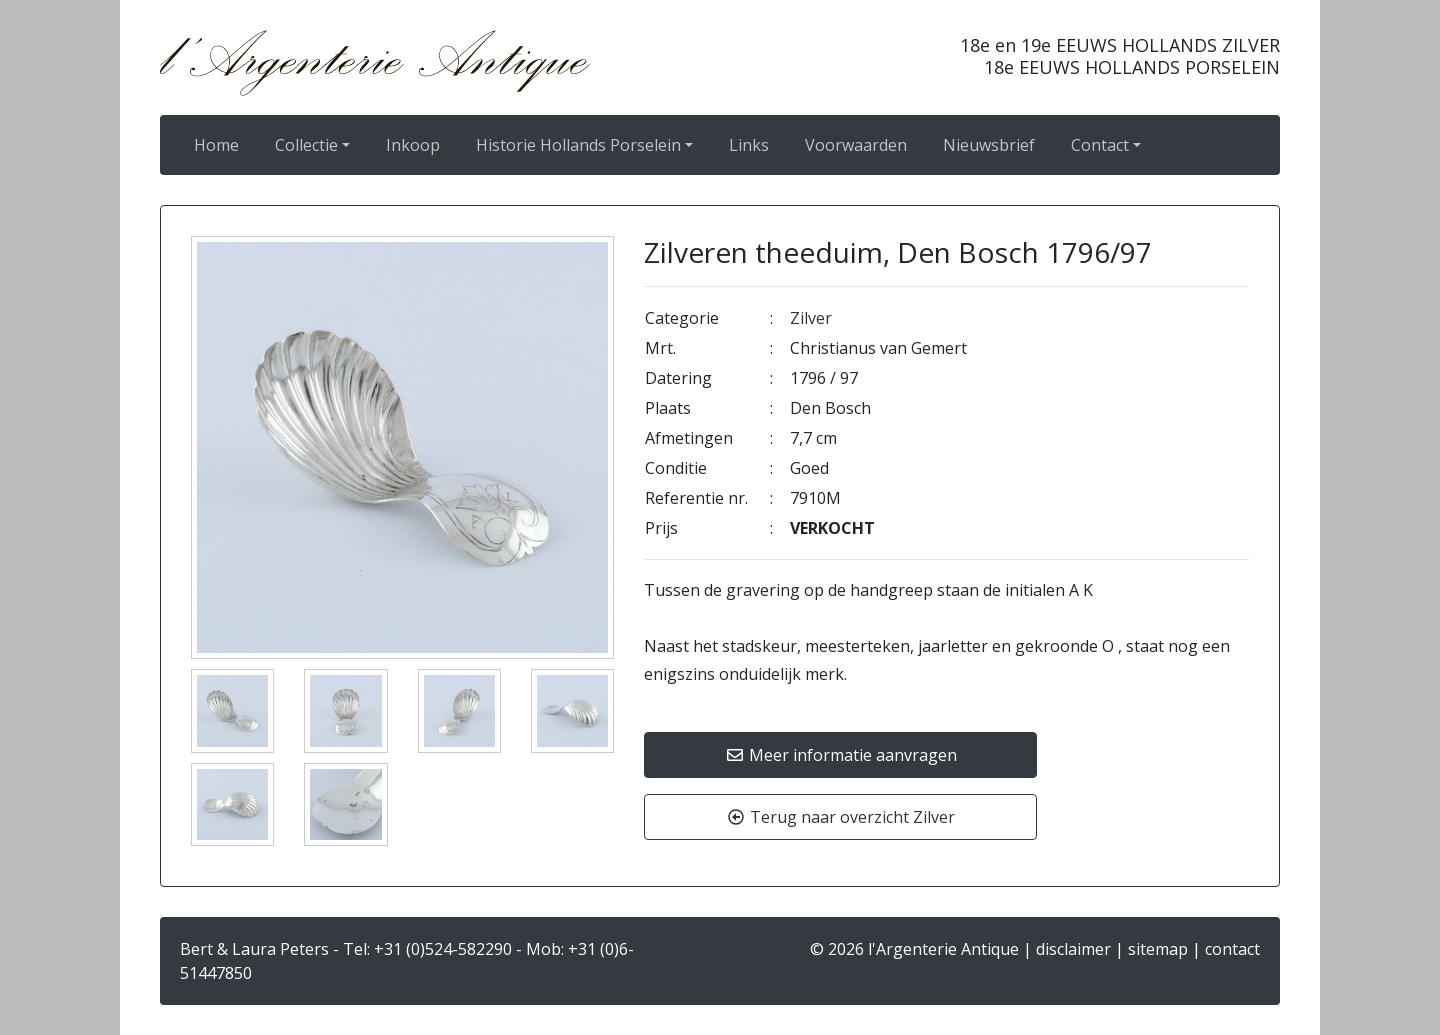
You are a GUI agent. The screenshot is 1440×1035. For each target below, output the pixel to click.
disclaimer (1073, 949)
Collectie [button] (306, 145)
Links (749, 145)
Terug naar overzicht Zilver (840, 817)
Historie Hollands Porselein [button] (578, 145)
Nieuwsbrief (989, 145)
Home (216, 145)
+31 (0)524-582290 (443, 949)
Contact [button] (1100, 145)
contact (1232, 949)
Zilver (811, 318)
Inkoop (413, 145)
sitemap (1158, 949)
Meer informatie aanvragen (841, 755)
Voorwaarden (856, 145)
